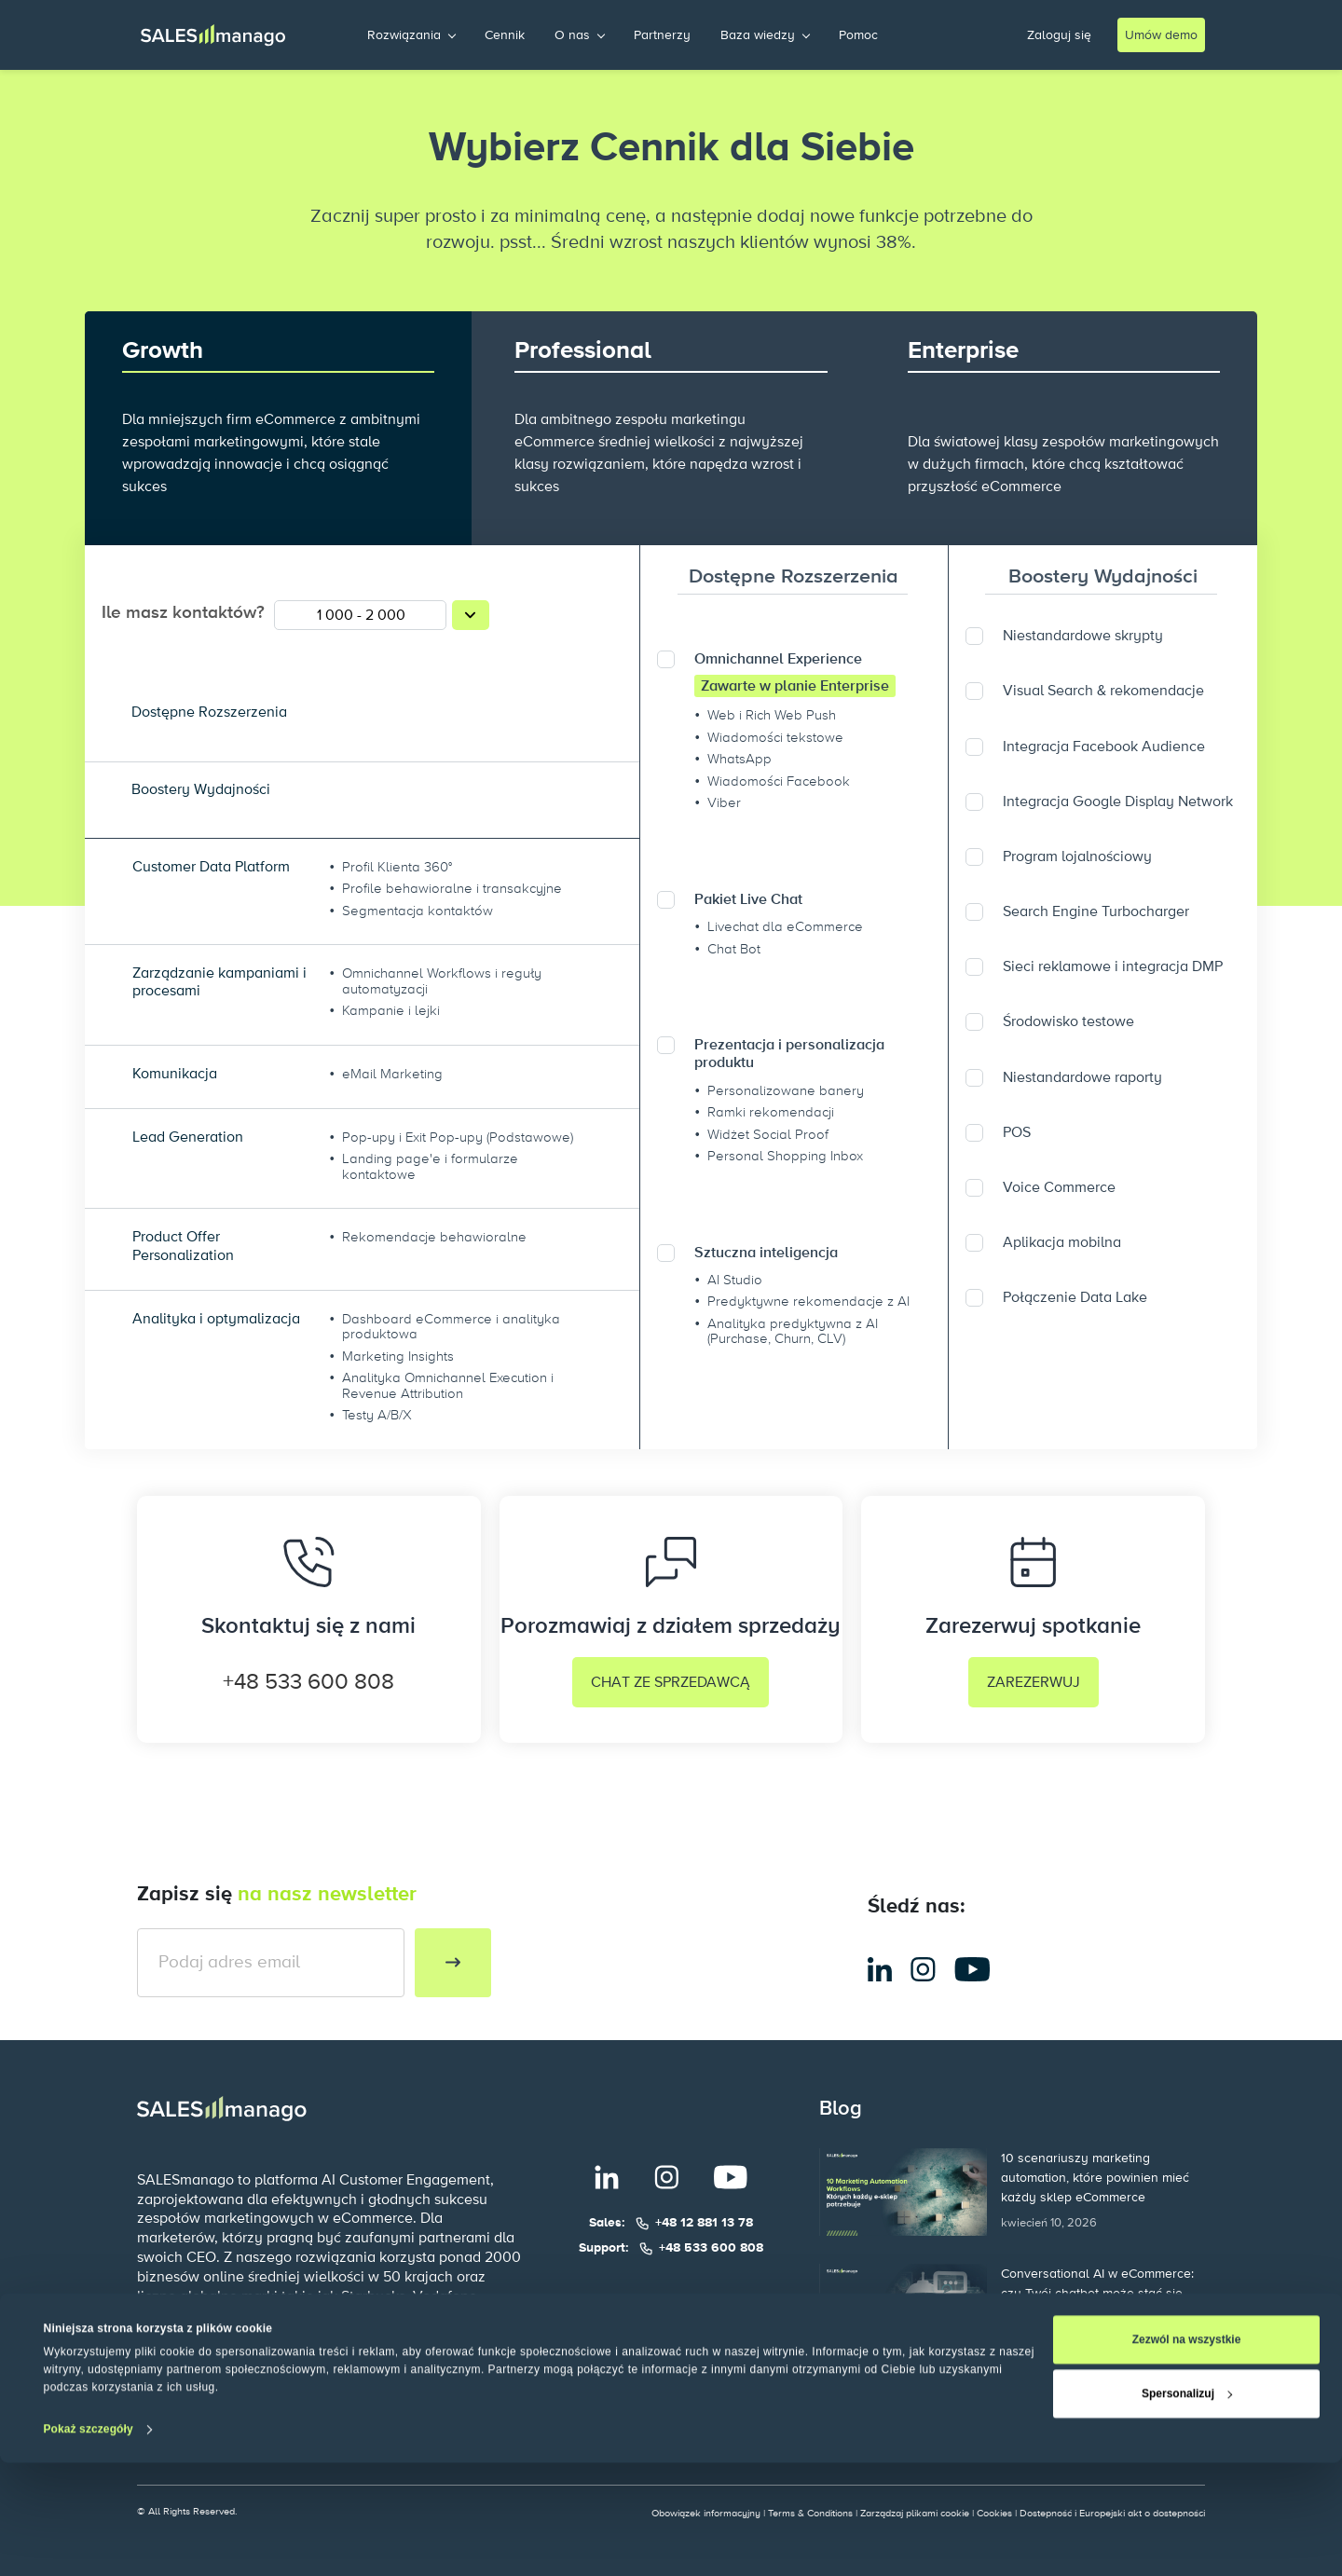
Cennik (505, 35)
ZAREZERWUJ (1033, 1682)
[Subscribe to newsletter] (453, 1962)
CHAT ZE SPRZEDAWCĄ (670, 1682)
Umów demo (1161, 35)
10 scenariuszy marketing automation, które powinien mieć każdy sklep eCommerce (1095, 2177)
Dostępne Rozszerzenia (793, 577)
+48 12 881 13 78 (704, 2223)
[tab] (793, 577)
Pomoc (858, 35)
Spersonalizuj (1187, 2507)
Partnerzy (662, 35)
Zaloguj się (1059, 35)
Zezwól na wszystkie (1186, 2453)
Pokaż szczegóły (88, 2542)
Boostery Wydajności (1102, 577)
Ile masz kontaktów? (183, 612)
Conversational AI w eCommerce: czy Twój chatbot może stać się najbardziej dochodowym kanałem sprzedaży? (1101, 2294)
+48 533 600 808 (308, 1681)
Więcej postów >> (881, 2393)
